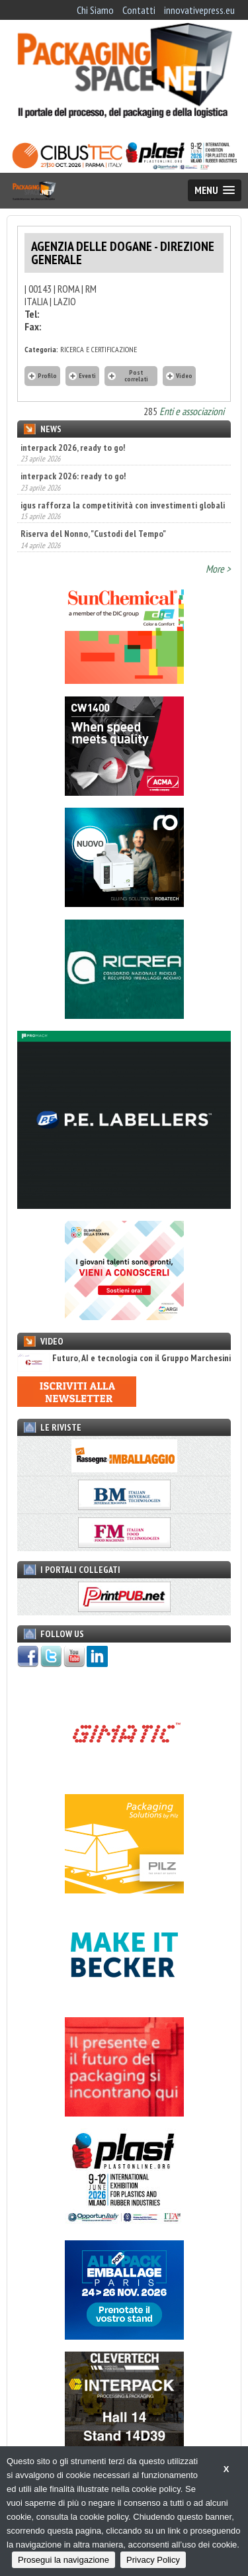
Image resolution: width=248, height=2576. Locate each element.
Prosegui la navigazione (63, 2560)
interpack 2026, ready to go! (73, 447)
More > (218, 568)
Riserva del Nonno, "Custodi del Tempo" (93, 533)
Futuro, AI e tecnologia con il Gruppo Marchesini (124, 1358)
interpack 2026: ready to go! (73, 476)
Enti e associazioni (191, 411)
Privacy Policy (153, 2560)
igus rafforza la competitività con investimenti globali (123, 505)
